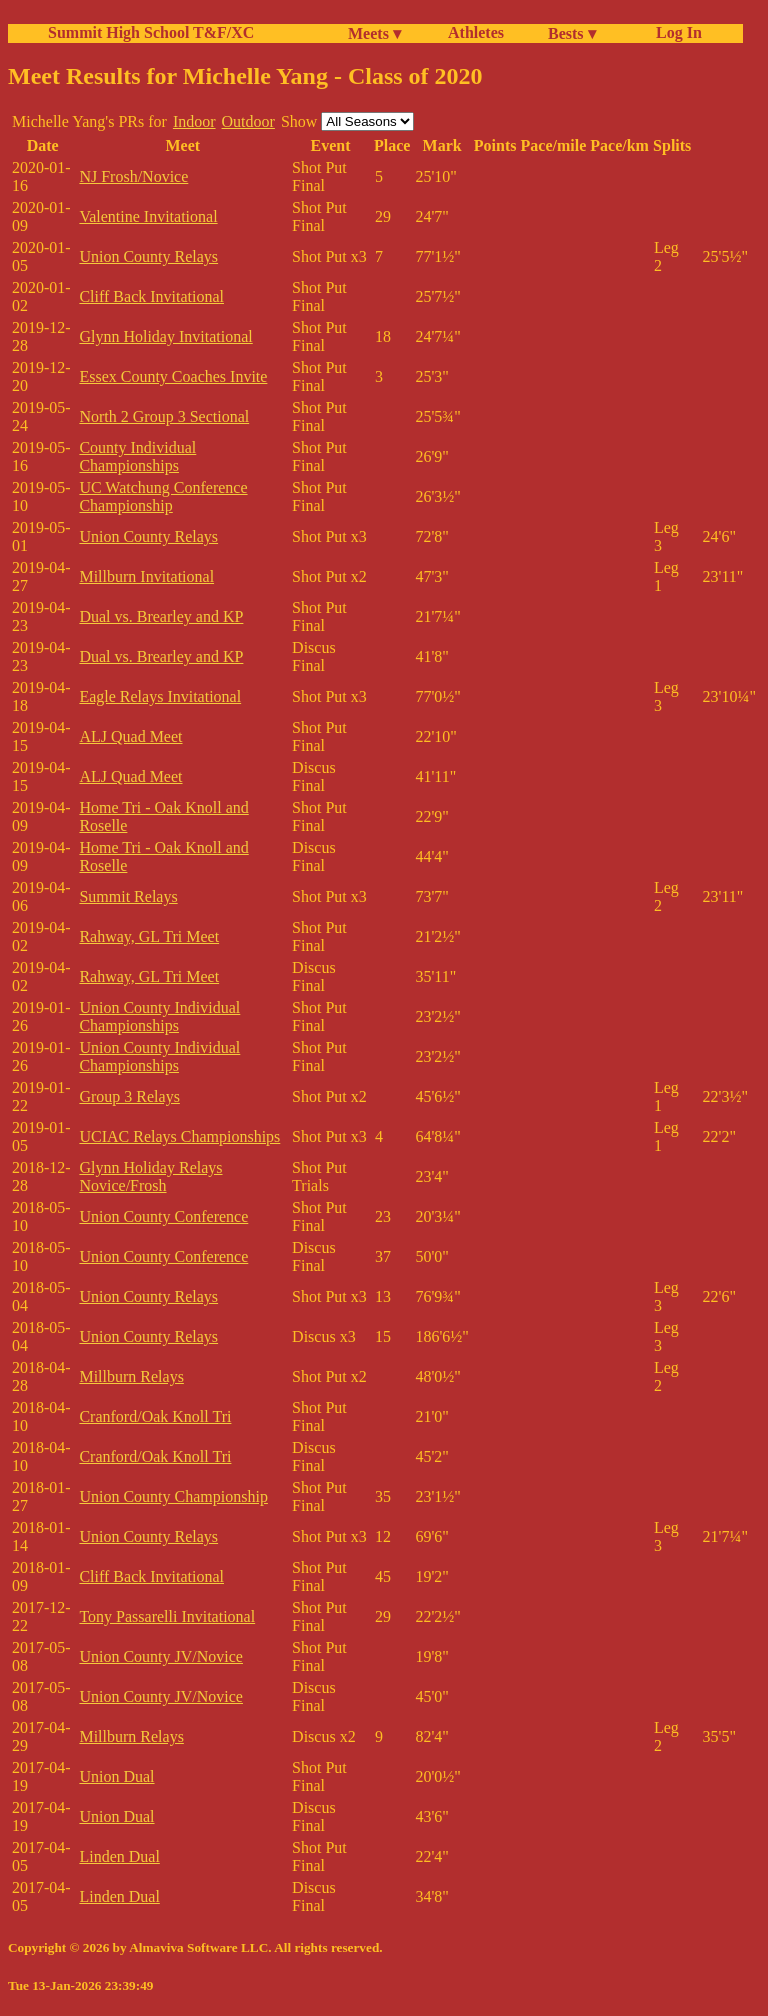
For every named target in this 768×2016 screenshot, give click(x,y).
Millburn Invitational (146, 576)
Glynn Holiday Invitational (165, 336)
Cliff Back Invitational (151, 296)
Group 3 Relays (129, 1096)
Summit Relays (128, 896)
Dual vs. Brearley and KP (161, 616)
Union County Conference (163, 1216)
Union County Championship (173, 1496)
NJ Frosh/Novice (133, 176)
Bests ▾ (572, 33)
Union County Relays (148, 256)
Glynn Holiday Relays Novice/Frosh (150, 1176)
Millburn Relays (131, 1376)
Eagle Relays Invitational (160, 696)
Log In (675, 32)
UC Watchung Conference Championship (163, 496)
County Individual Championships (137, 456)
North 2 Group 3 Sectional (164, 416)
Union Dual (116, 1776)
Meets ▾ (374, 33)
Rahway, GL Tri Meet (149, 936)
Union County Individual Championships (159, 1016)
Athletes (476, 32)
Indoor (194, 121)
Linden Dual (119, 1856)
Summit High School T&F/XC (151, 32)
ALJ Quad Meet (130, 736)
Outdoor (248, 121)
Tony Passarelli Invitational (167, 1616)
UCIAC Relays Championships (179, 1136)
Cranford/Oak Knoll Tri (155, 1416)
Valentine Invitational (148, 216)
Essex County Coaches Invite (173, 376)
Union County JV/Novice (161, 1656)
